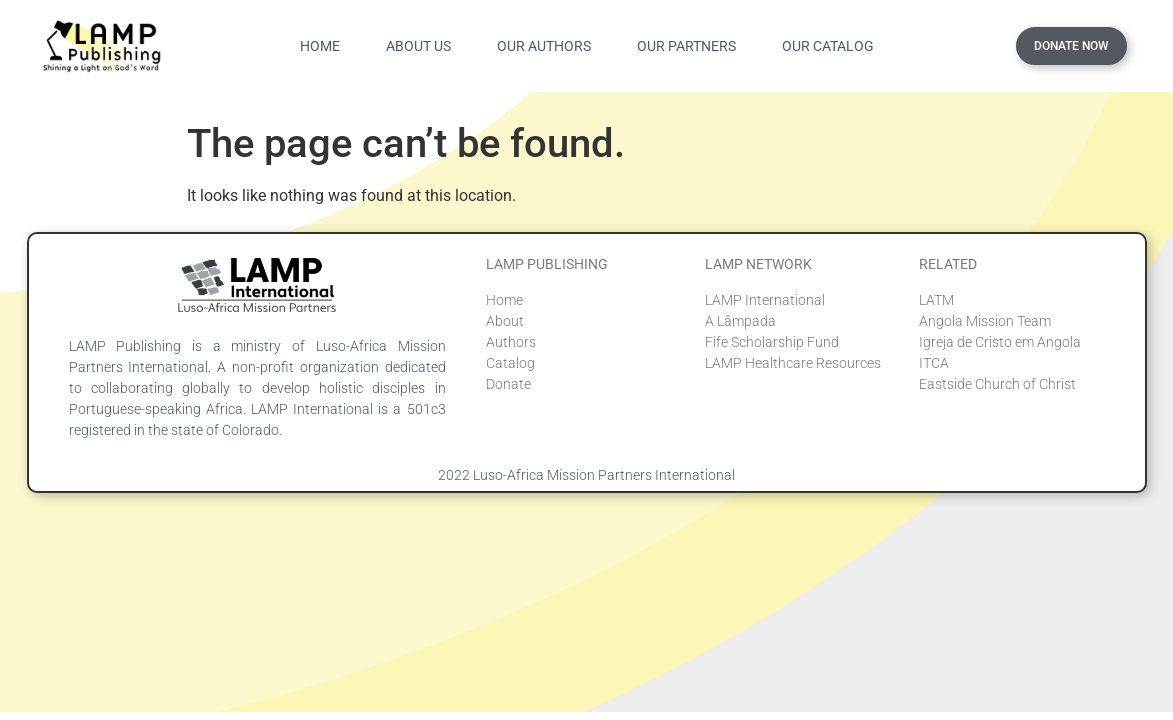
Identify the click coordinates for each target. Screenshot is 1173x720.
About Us (418, 46)
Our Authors (544, 46)
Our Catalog (828, 46)
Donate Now (1071, 46)
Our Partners (686, 46)
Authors (511, 342)
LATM (936, 300)
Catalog (510, 363)
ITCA (934, 363)
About (505, 321)
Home (320, 46)
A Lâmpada (740, 321)
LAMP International (765, 300)
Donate (508, 384)
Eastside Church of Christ (997, 384)
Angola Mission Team (985, 321)
